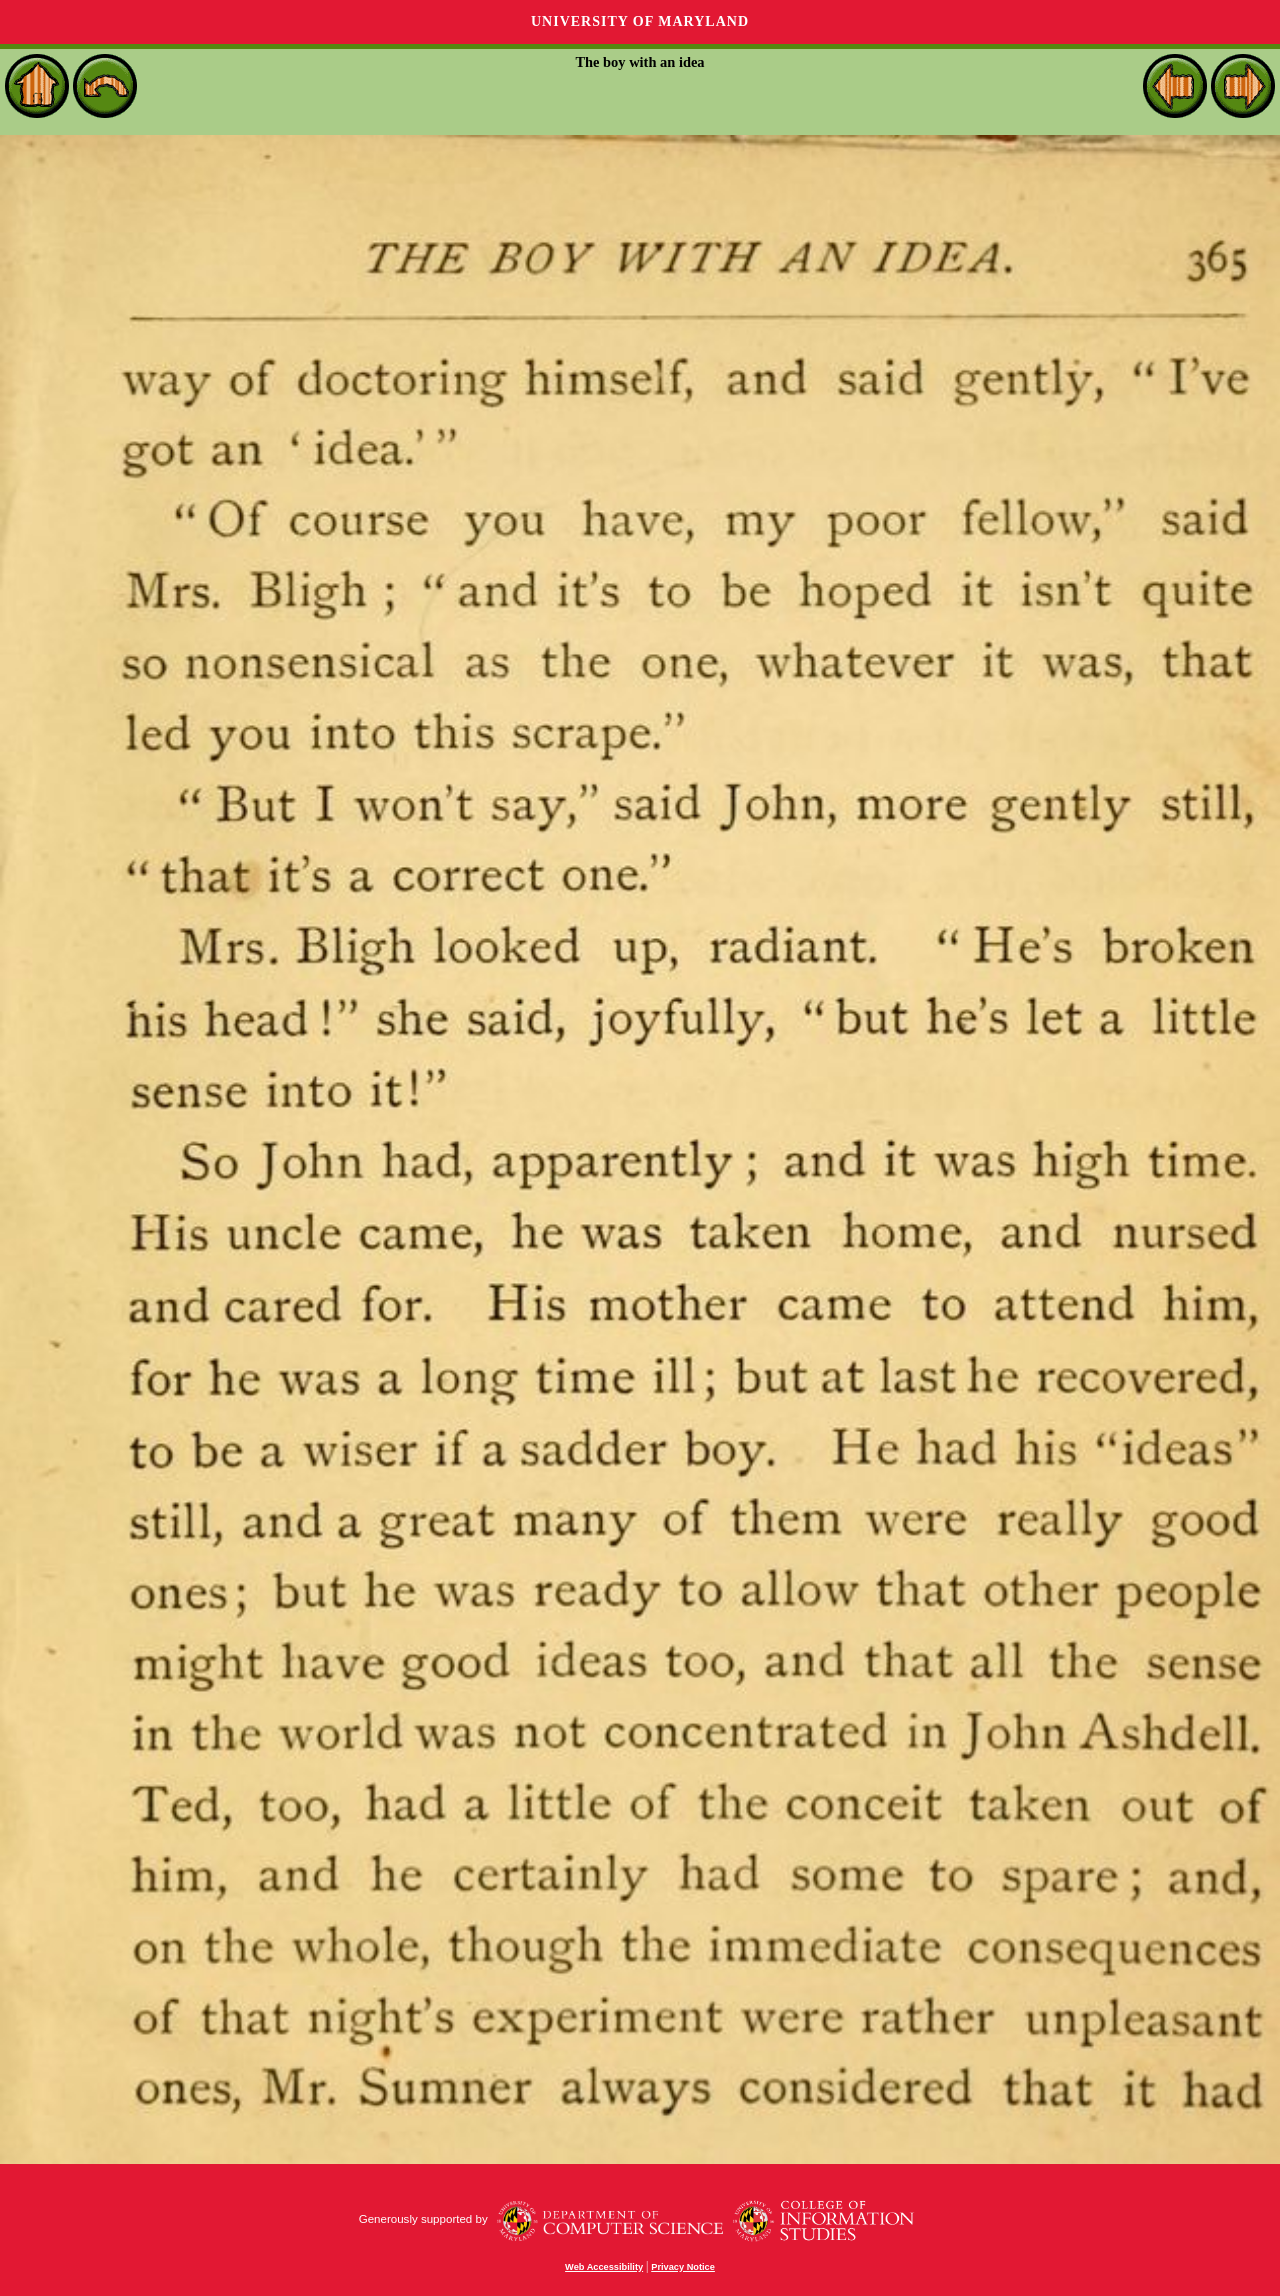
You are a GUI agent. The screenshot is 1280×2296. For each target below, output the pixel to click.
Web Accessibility (604, 2267)
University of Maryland (640, 21)
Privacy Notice (683, 2267)
